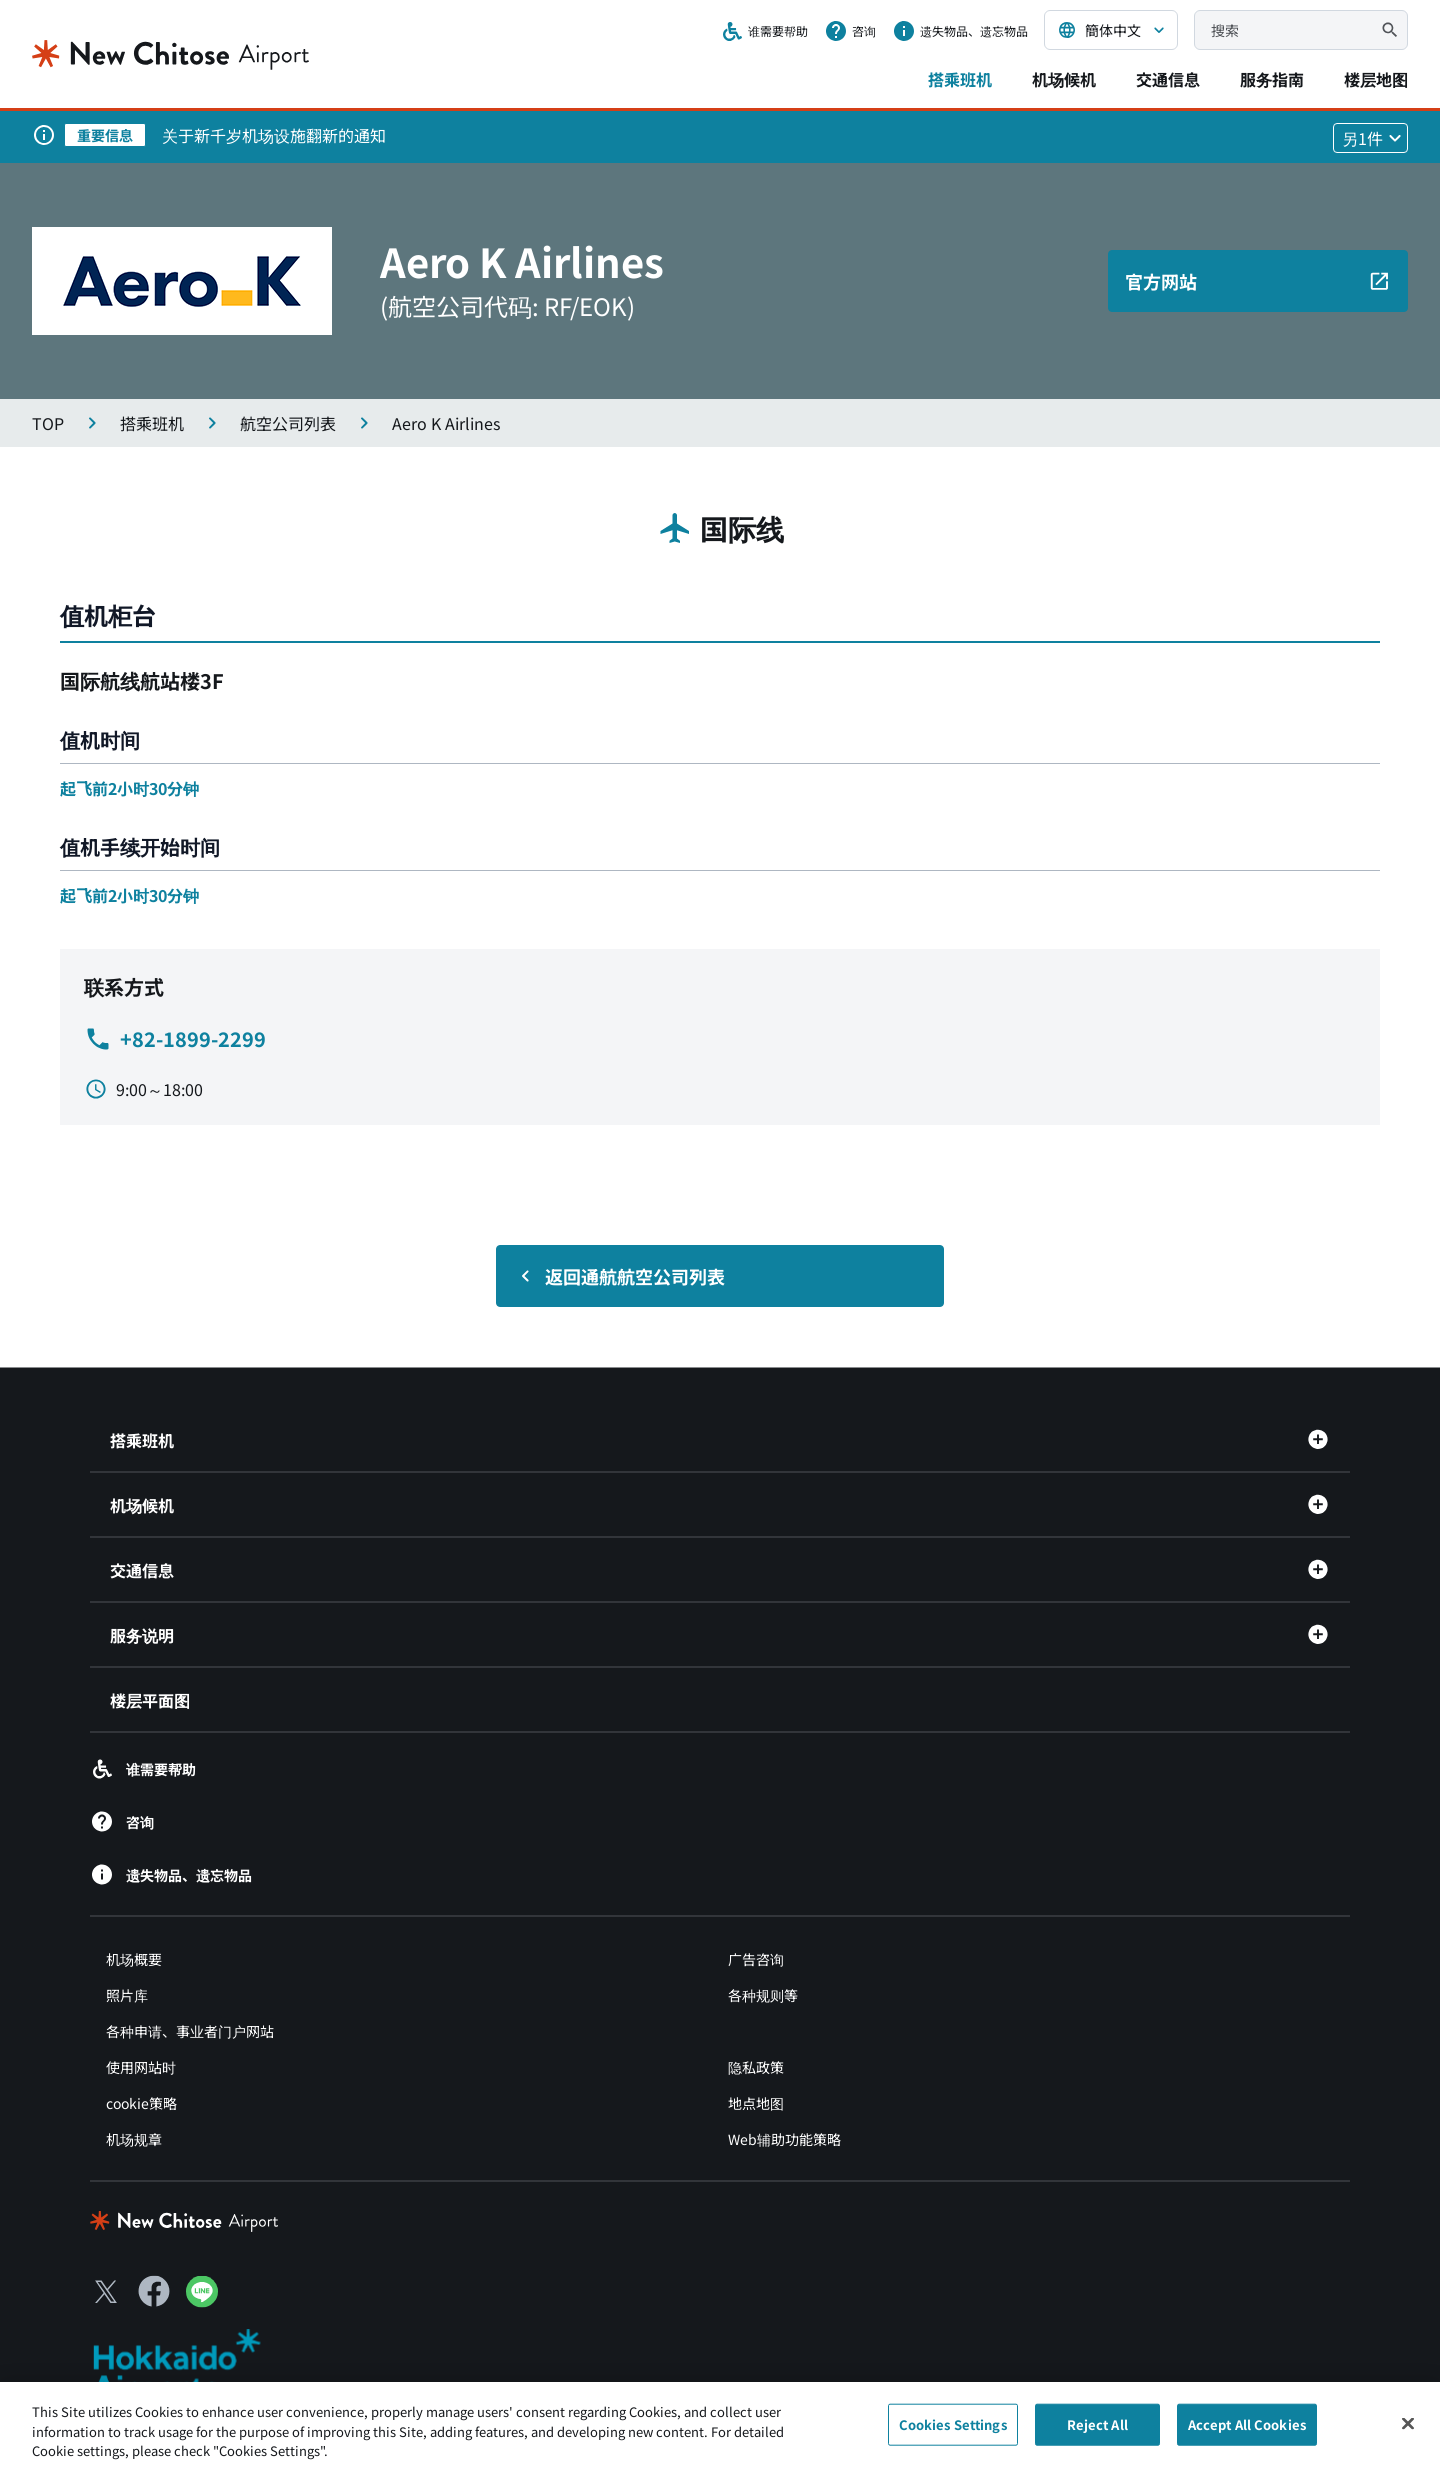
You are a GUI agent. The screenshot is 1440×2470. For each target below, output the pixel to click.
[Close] (1408, 2434)
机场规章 (134, 2139)
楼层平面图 (150, 1700)
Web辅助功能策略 (784, 2139)
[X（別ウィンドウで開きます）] (106, 2291)
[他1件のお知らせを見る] (1370, 138)
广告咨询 (756, 1959)
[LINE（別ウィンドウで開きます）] (202, 2300)
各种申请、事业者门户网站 (190, 2031)
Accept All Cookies (1247, 2434)
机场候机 (1064, 79)
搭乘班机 (960, 79)
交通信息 (1168, 79)
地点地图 (756, 2103)
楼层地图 (1376, 79)
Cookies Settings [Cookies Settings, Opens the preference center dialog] (953, 2434)
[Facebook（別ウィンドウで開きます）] (154, 2291)
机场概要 (134, 1959)
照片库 (127, 1995)
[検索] (1390, 30)
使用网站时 (141, 2067)
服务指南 (1272, 79)
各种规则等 (763, 1995)
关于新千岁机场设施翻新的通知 (274, 135)
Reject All (1097, 2434)
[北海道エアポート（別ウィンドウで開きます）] (193, 2365)
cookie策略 (141, 2103)
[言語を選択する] (1111, 30)
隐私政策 (756, 2067)
